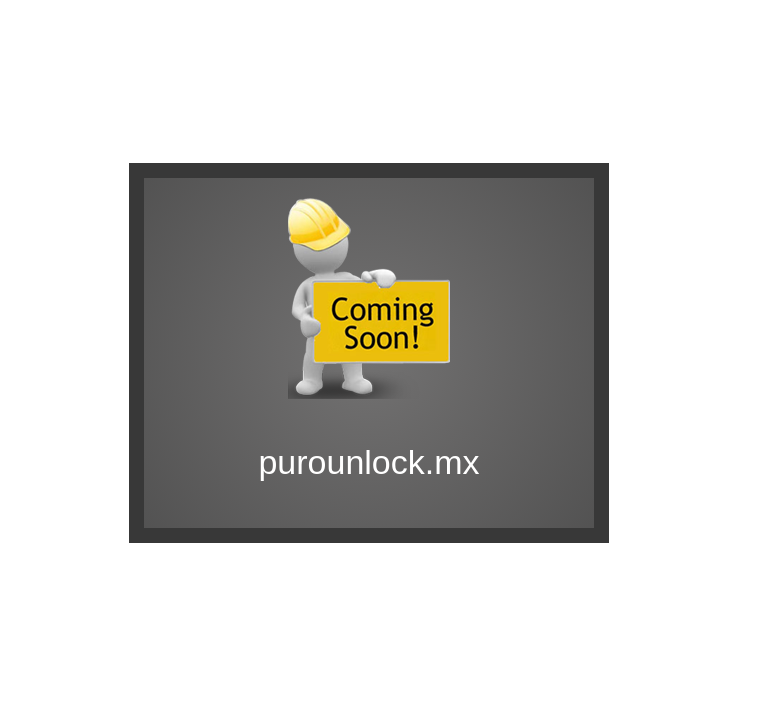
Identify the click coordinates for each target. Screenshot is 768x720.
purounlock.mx (368, 462)
